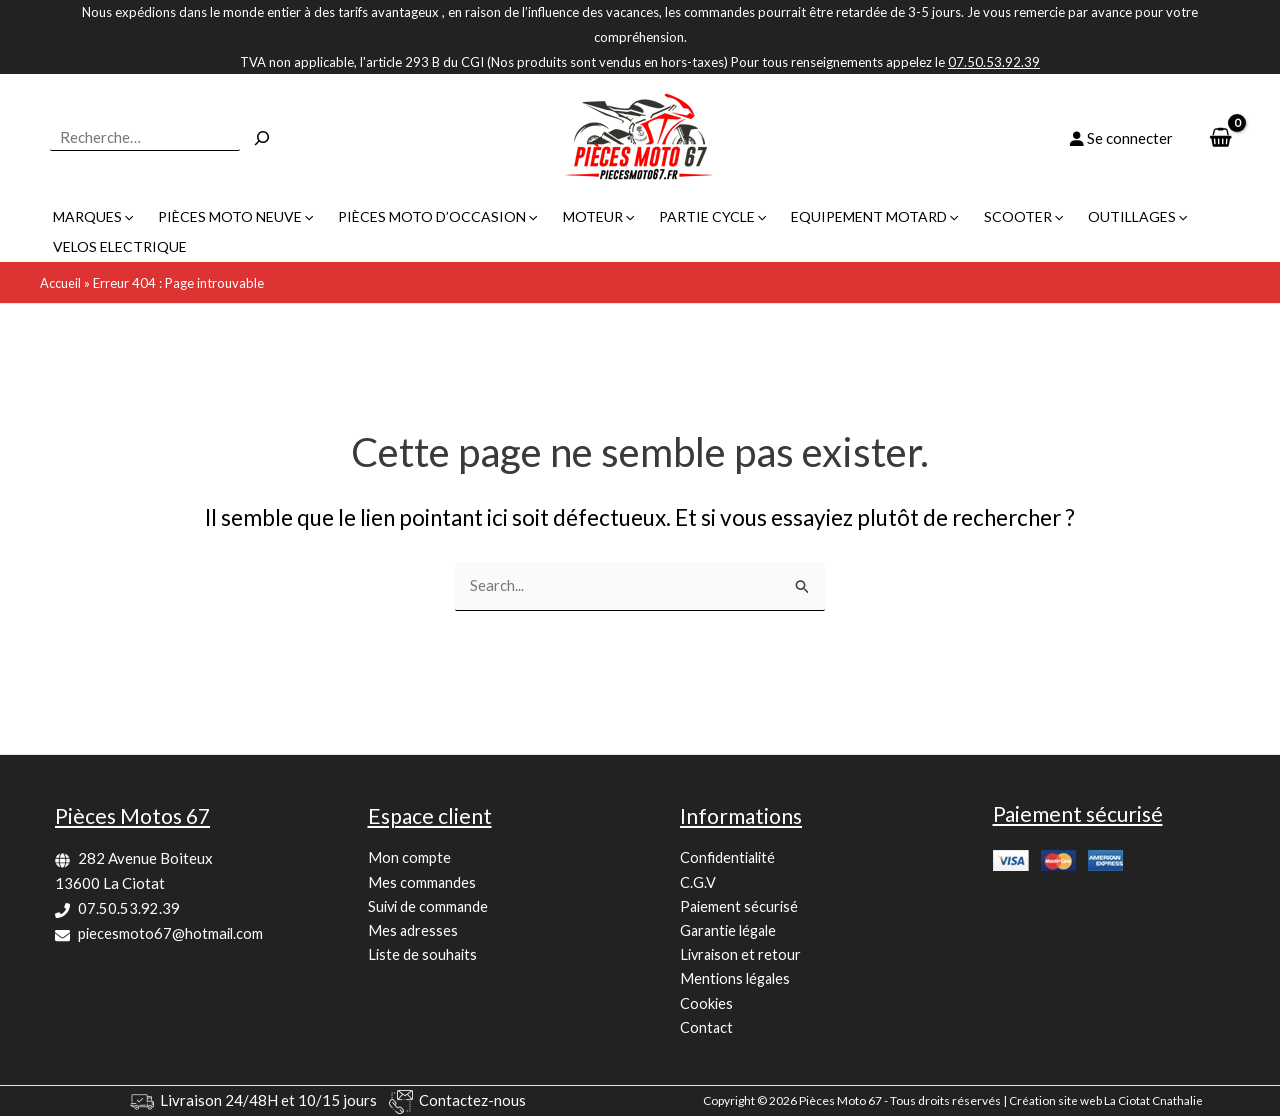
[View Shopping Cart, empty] (1220, 138)
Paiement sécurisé (740, 904)
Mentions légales (737, 978)
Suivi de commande (430, 904)
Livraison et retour (742, 953)
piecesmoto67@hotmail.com (172, 928)
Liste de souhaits (424, 953)
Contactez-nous (472, 1100)
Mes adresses (413, 928)
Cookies (707, 1003)
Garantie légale (731, 928)
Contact (707, 1027)
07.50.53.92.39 (129, 904)
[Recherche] (262, 138)
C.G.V (698, 879)
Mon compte (409, 854)
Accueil (60, 253)
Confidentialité (730, 854)
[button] (127, 217)
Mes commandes (422, 879)
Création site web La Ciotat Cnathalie (1106, 1100)
